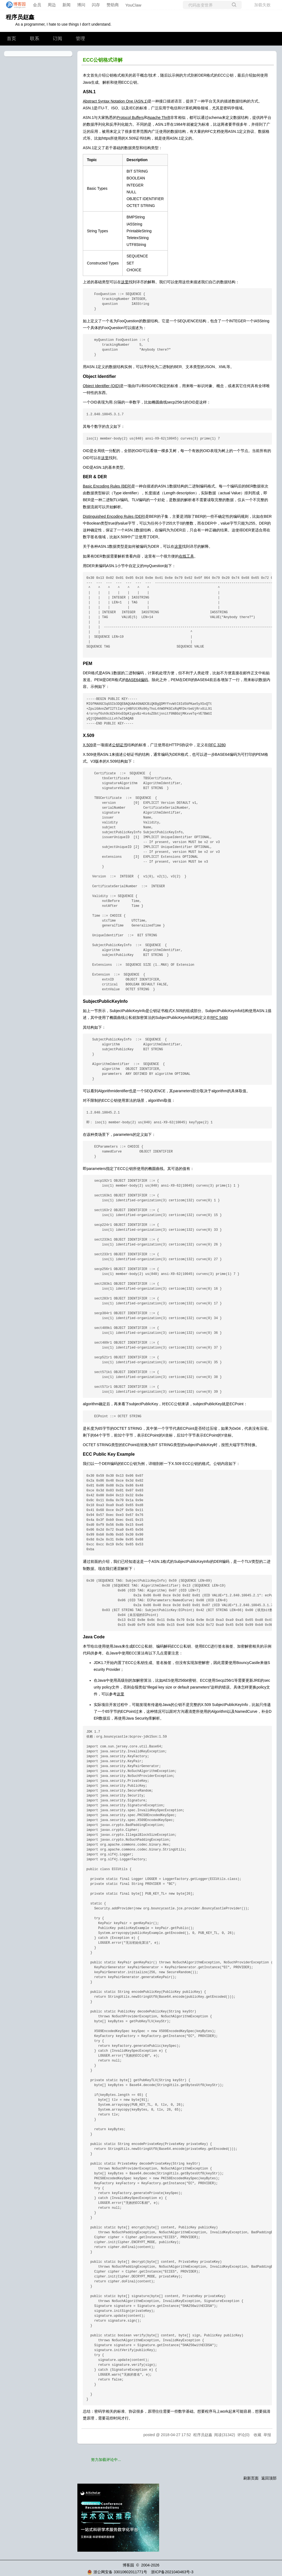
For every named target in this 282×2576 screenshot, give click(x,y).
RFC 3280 (217, 745)
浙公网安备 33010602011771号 (117, 2572)
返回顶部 (269, 2478)
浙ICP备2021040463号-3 (172, 2572)
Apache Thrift (159, 117)
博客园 (128, 2565)
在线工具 (186, 556)
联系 (34, 38)
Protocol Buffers (130, 117)
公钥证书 (119, 745)
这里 (125, 282)
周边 (52, 4)
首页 (11, 38)
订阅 (57, 38)
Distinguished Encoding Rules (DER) (114, 516)
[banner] (14, 4)
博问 (81, 4)
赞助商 (113, 4)
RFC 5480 (219, 1017)
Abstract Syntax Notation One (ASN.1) (115, 101)
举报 (267, 2435)
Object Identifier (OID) (101, 386)
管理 (80, 38)
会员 (37, 4)
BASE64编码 (137, 680)
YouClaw (133, 5)
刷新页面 (251, 2478)
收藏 (257, 2435)
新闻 (66, 4)
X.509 (88, 745)
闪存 (96, 4)
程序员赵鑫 (20, 17)
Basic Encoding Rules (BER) (107, 486)
